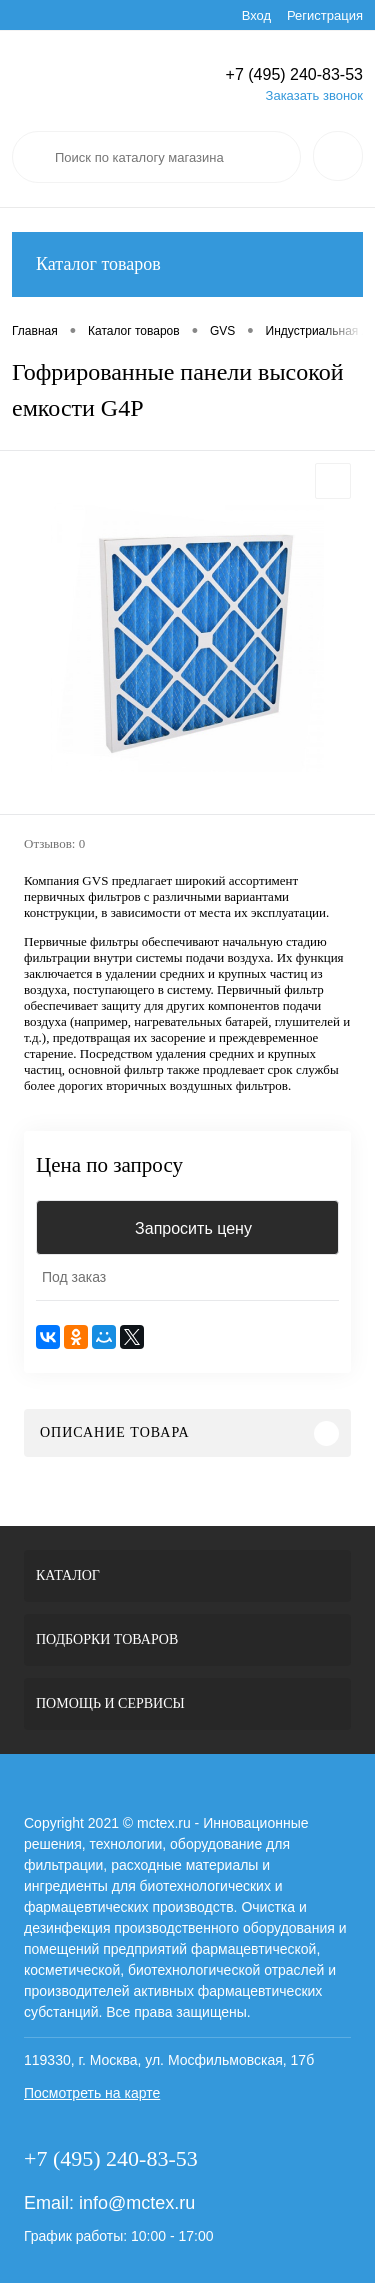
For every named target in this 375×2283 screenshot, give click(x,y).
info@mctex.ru (137, 2203)
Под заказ (74, 1277)
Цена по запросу (109, 1165)
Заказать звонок (314, 95)
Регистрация (325, 15)
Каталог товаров (187, 264)
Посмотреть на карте (92, 2093)
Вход (256, 15)
